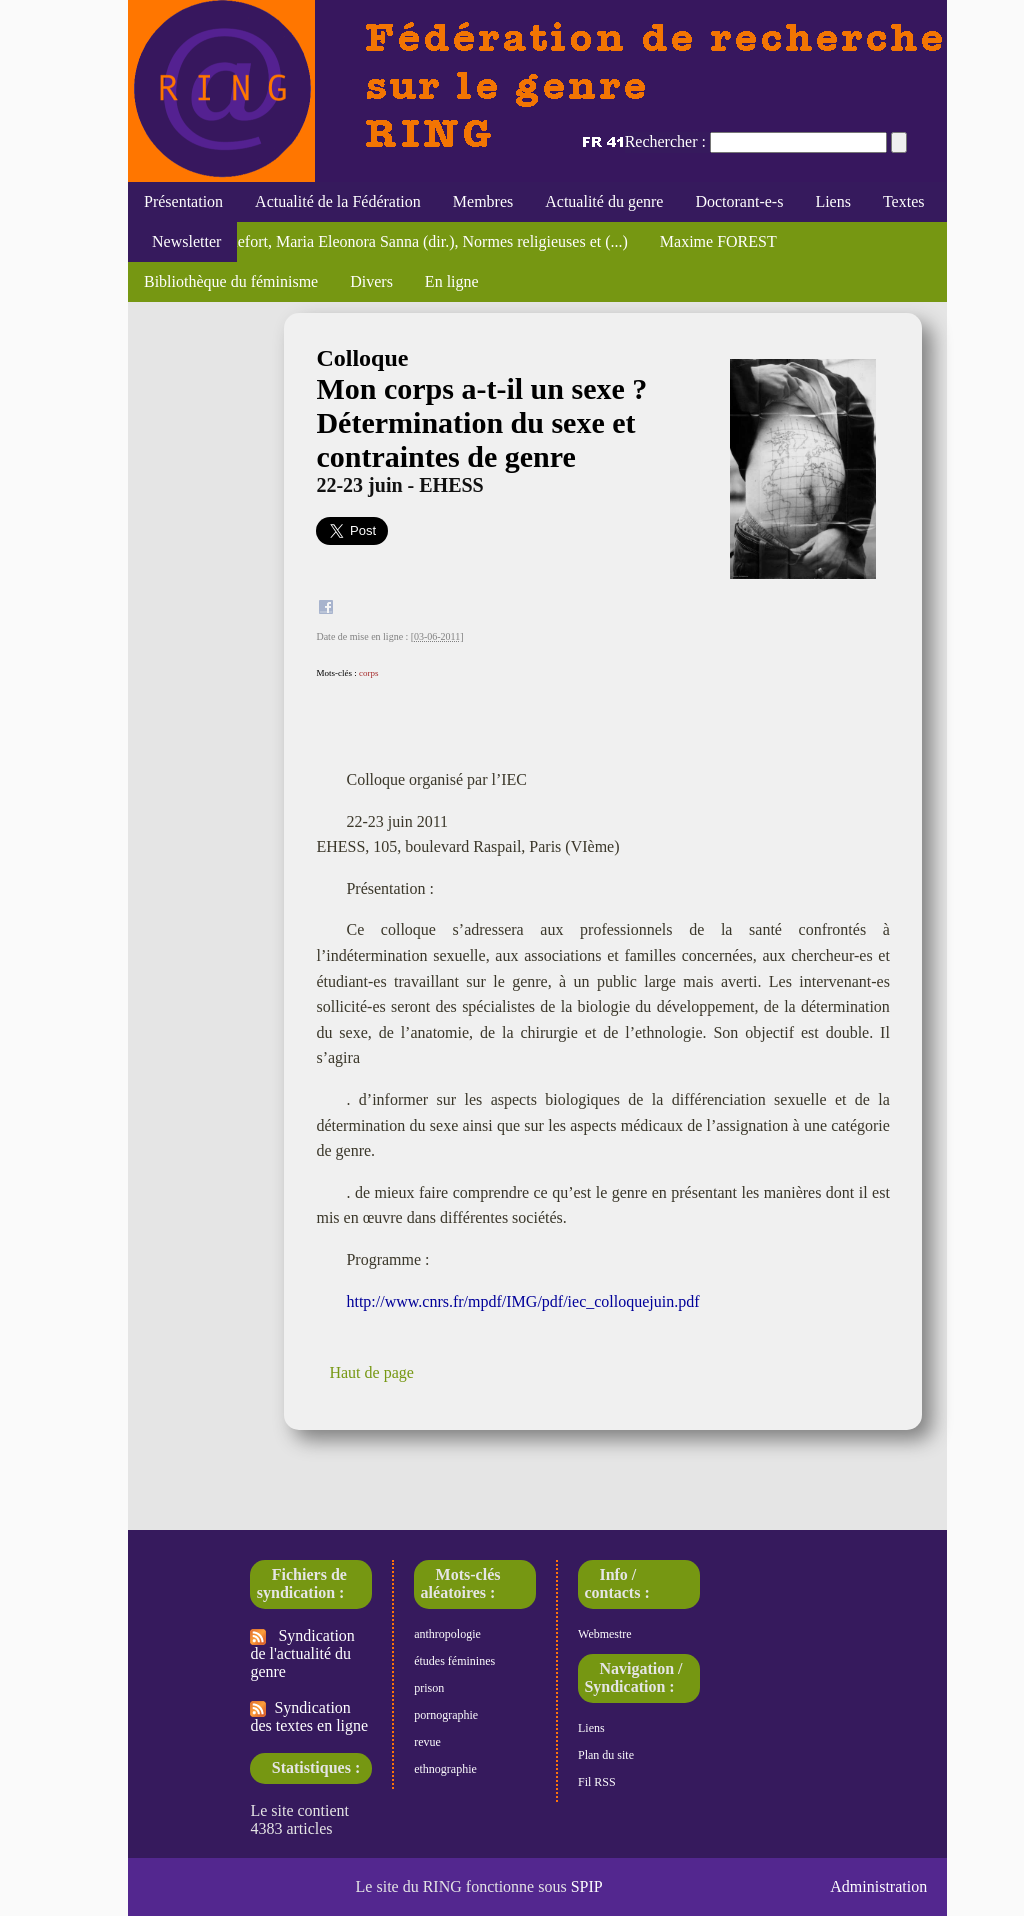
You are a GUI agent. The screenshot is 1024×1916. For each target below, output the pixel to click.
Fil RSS (597, 1782)
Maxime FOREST (718, 241)
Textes (904, 201)
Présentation (183, 201)
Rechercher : (665, 141)
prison (429, 1688)
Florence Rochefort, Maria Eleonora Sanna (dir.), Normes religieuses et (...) (386, 241)
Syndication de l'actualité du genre (302, 1653)
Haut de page (371, 1372)
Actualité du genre (604, 201)
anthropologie (447, 1634)
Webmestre (605, 1634)
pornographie (446, 1715)
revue (427, 1742)
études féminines (454, 1661)
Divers (371, 281)
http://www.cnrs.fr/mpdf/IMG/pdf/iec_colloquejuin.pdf (522, 1301)
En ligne (452, 281)
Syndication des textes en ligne (309, 1716)
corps (369, 673)
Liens (833, 201)
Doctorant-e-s (739, 201)
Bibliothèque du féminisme (231, 281)
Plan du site (606, 1755)
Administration (878, 1886)
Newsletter (182, 241)
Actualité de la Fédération (338, 201)
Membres (483, 201)
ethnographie (445, 1769)
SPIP (587, 1886)
